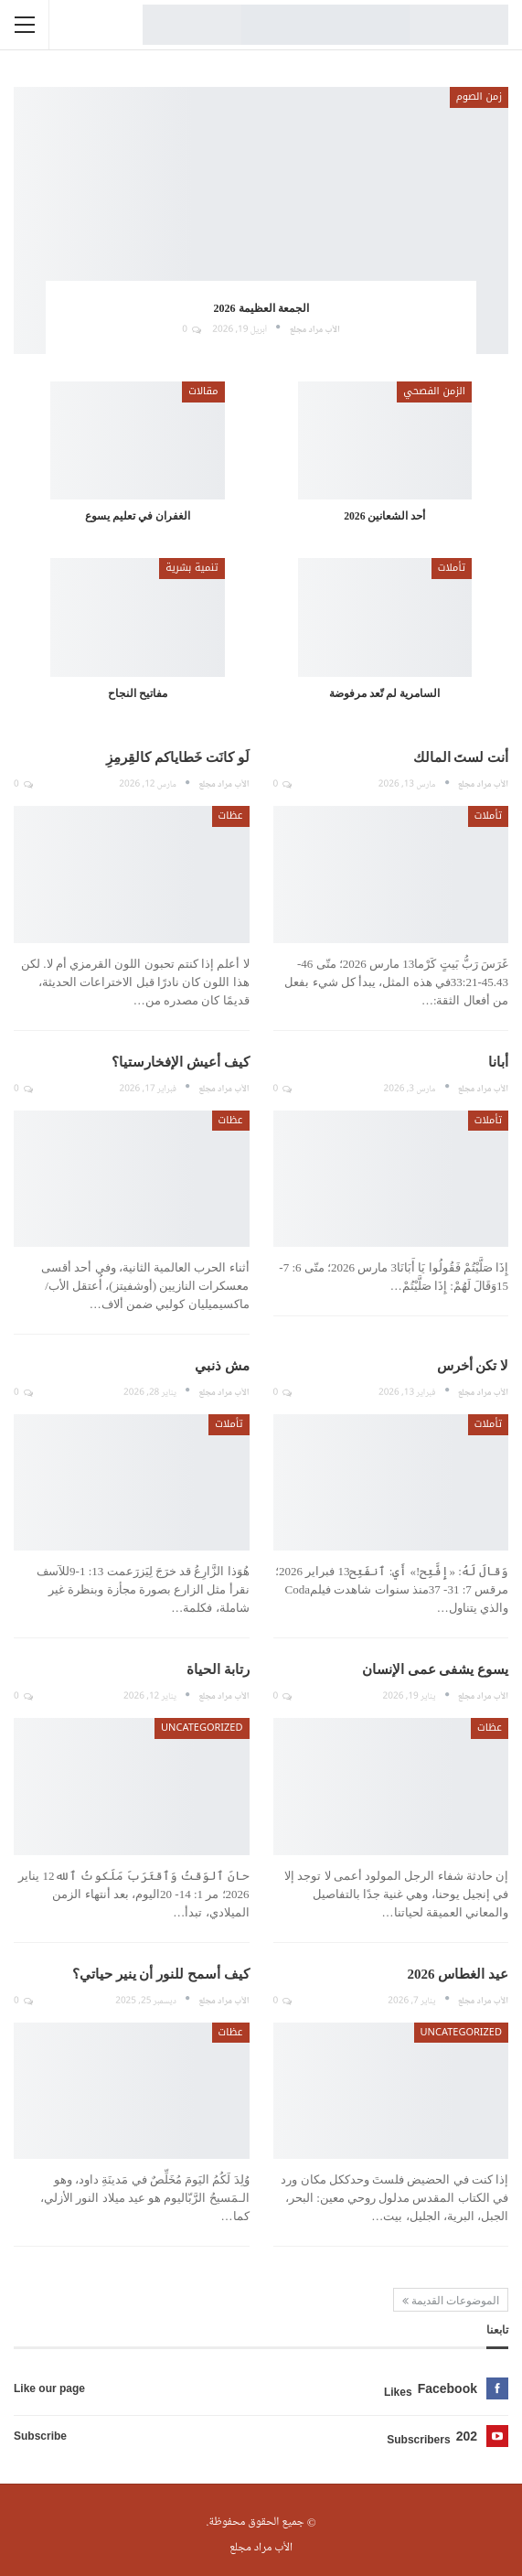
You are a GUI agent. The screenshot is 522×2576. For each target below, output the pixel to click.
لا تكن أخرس (473, 1365)
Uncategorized (201, 1727)
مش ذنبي (222, 1365)
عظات (230, 815)
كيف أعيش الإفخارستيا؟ (181, 1062)
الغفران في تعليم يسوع (137, 516)
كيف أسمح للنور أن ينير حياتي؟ (161, 1974)
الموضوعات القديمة (450, 2300)
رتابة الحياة (218, 1669)
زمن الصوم (479, 96)
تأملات (451, 567)
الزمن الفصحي (434, 391)
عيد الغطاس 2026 (458, 1974)
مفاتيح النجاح (137, 694)
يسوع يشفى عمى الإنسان (435, 1669)
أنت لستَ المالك (461, 757)
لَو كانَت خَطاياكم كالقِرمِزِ (177, 757)
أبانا (498, 1062)
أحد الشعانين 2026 (384, 516)
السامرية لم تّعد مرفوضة (384, 694)
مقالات (203, 391)
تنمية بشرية (191, 567)
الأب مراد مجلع (261, 2547)
